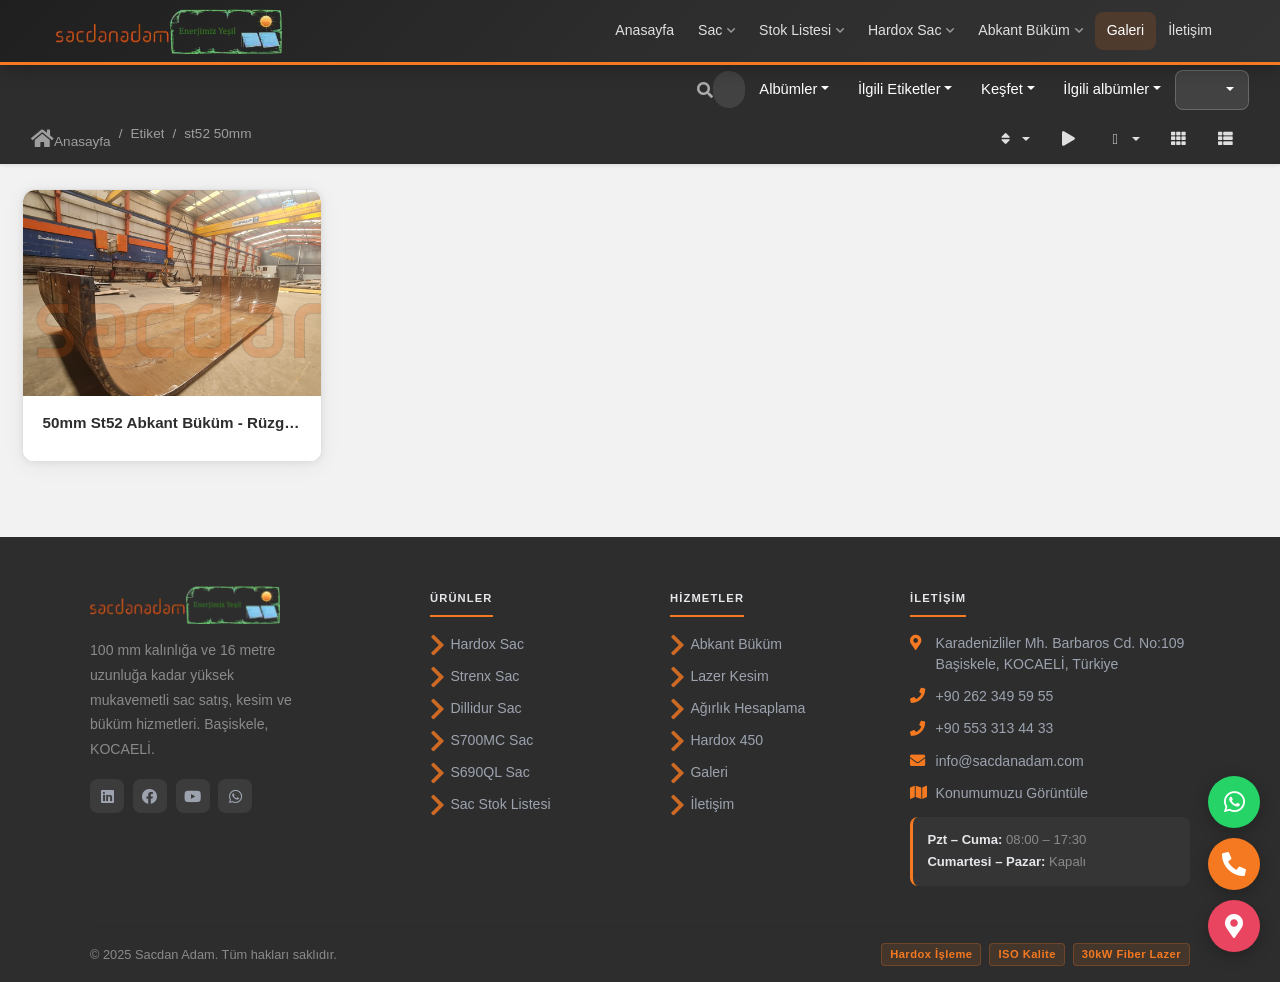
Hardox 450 (716, 741)
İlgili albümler (1106, 89)
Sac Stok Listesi (490, 805)
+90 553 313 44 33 (995, 728)
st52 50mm (217, 133)
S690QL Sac (480, 773)
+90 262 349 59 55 (995, 696)
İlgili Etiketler (899, 89)
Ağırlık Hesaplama (737, 709)
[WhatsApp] (235, 796)
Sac (716, 30)
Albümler (788, 89)
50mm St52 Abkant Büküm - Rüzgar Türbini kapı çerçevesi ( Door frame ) (172, 422)
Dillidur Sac (476, 709)
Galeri (1126, 30)
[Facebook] (150, 796)
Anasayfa (644, 30)
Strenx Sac (474, 677)
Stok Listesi (801, 30)
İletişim (1190, 30)
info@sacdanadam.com (1010, 761)
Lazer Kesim (719, 677)
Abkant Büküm (1030, 30)
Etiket (147, 133)
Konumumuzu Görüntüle (1012, 793)
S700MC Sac (481, 741)
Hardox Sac (911, 30)
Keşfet (1002, 89)
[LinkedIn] (107, 796)
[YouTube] (193, 796)
